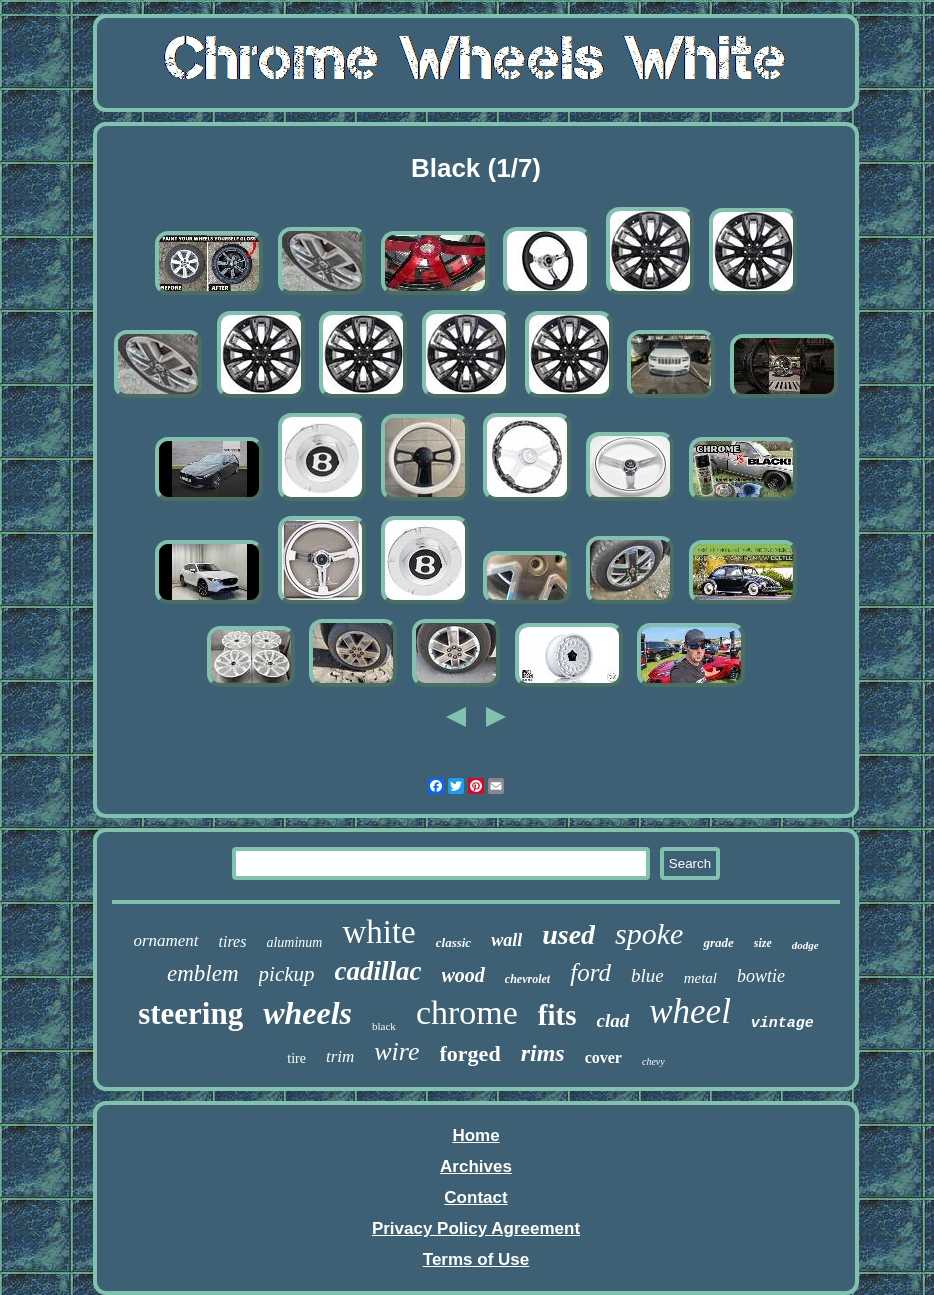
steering (190, 1013)
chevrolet (527, 979)
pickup (287, 974)
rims (543, 1053)
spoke (649, 933)
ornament (165, 940)
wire (396, 1051)
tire (296, 1058)
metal (700, 978)
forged (470, 1053)
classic (453, 942)
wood (463, 975)
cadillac (378, 971)
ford (590, 972)
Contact (475, 1197)
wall (506, 940)
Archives (476, 1166)
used (568, 934)
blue (647, 975)
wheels (307, 1013)
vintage (782, 1023)
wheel (690, 1011)
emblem (203, 973)
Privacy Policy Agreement (476, 1228)
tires (233, 941)
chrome (467, 1012)
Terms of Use (476, 1259)
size (763, 943)
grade (718, 942)
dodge (805, 945)
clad (613, 1020)
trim (340, 1056)
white (378, 932)
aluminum (294, 942)
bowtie (761, 976)
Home (475, 1135)
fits (557, 1015)
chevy (653, 1061)
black (384, 1026)
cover (603, 1057)
